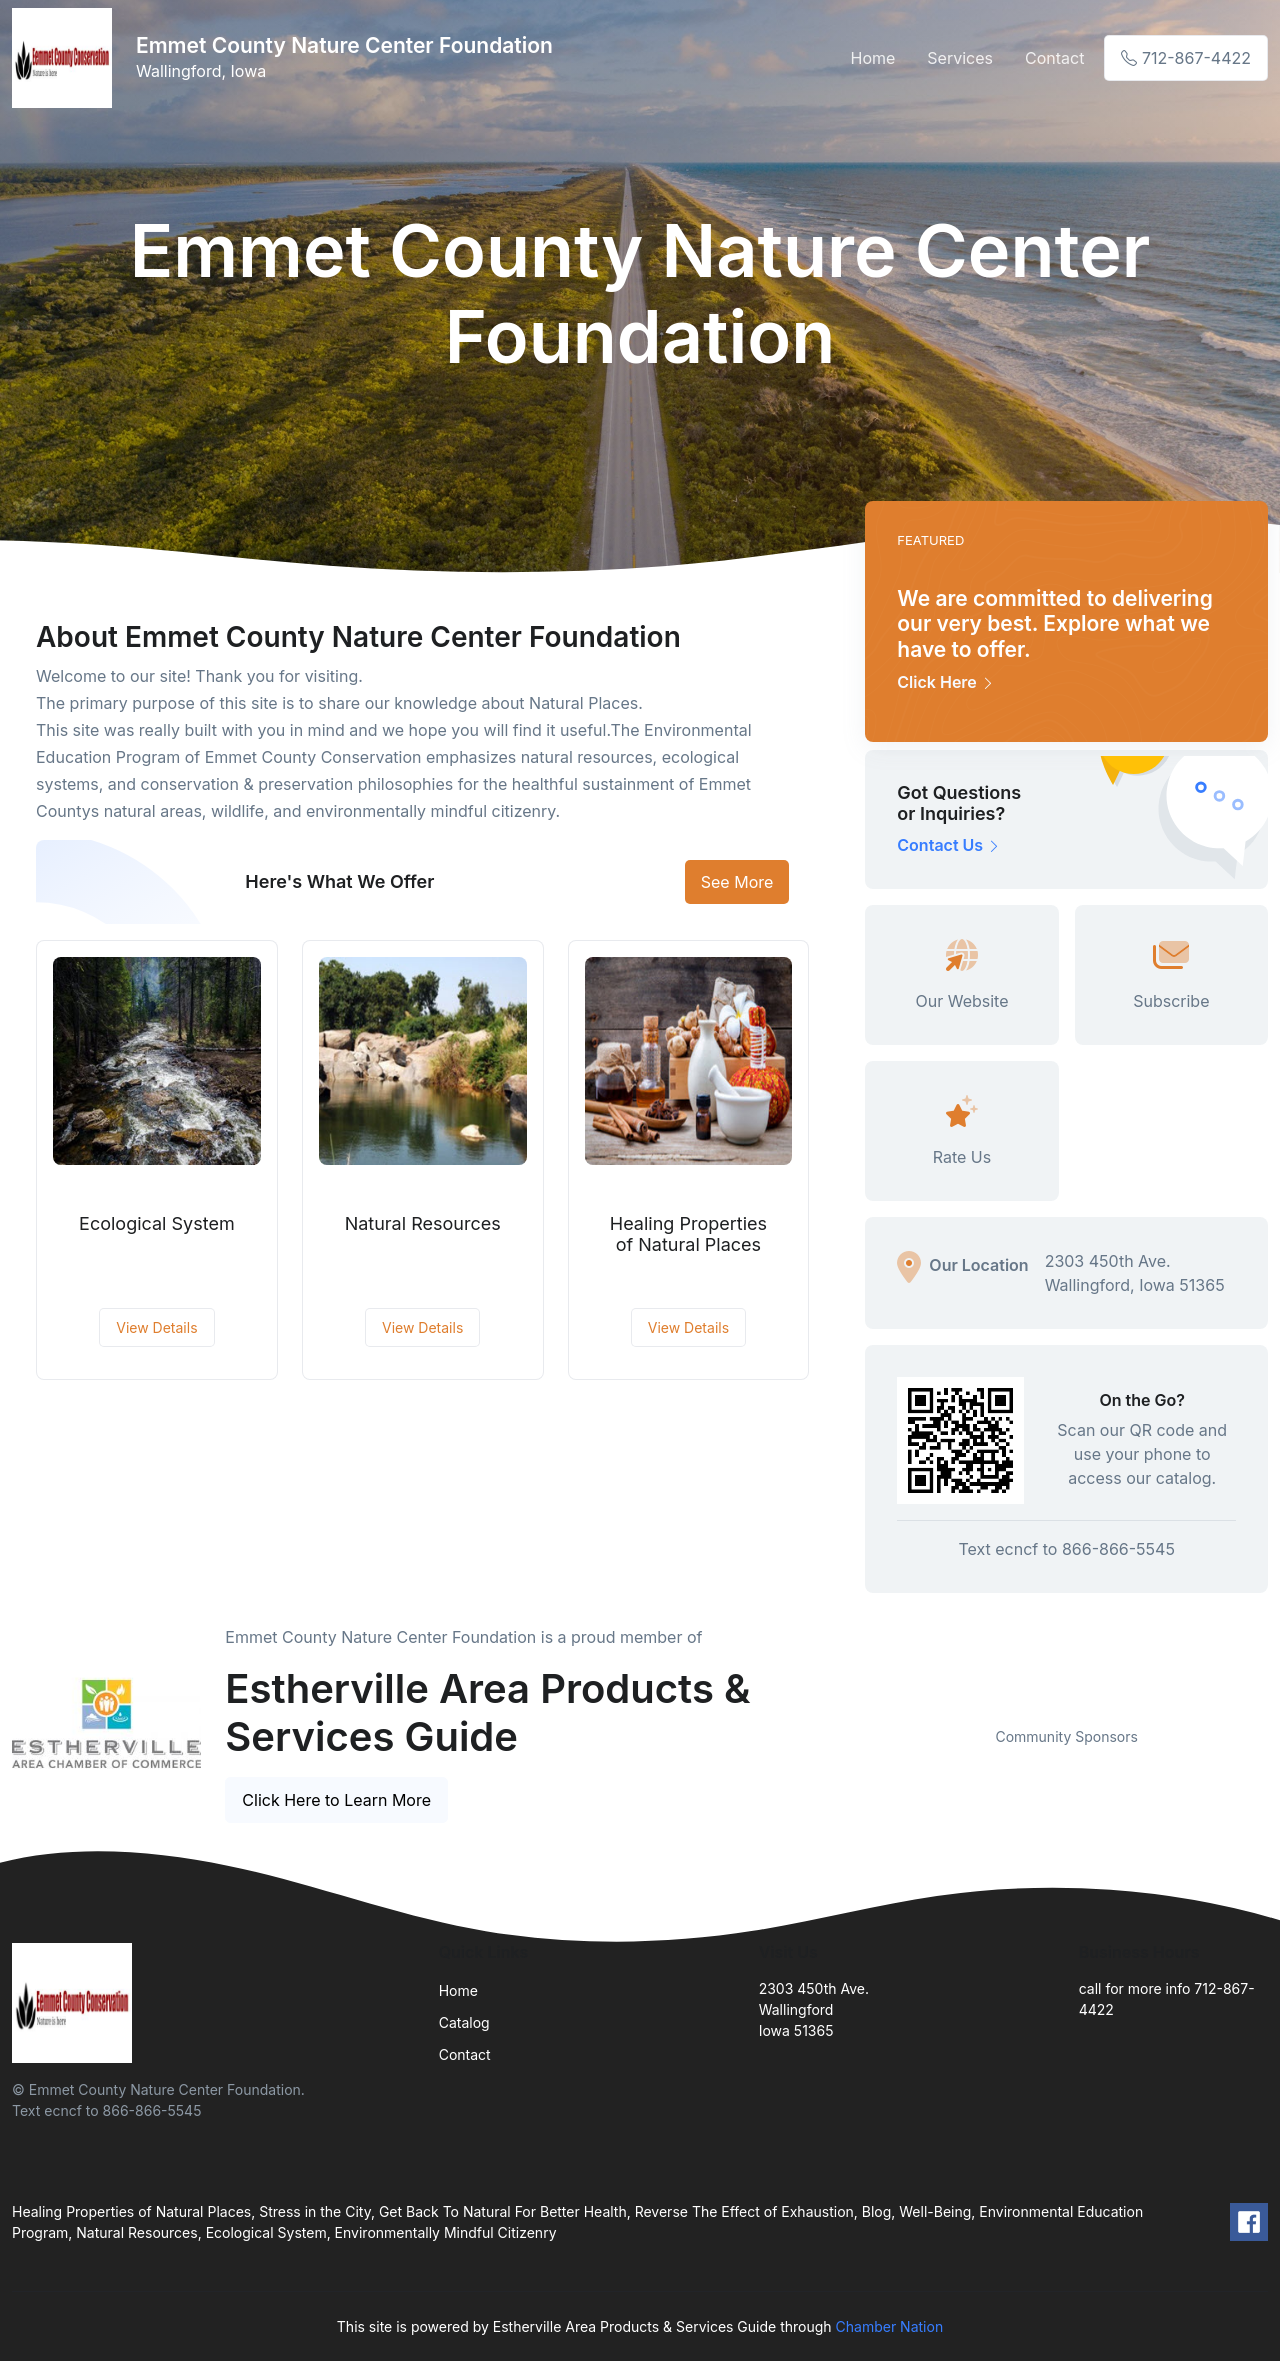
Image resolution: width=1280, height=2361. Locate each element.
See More (737, 882)
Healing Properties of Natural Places (688, 1234)
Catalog (464, 2022)
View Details (156, 1327)
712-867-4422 (1186, 58)
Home (873, 58)
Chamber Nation (890, 2326)
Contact (1054, 58)
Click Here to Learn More (336, 1800)
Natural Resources (423, 1223)
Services (960, 58)
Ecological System (157, 1223)
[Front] (66, 58)
